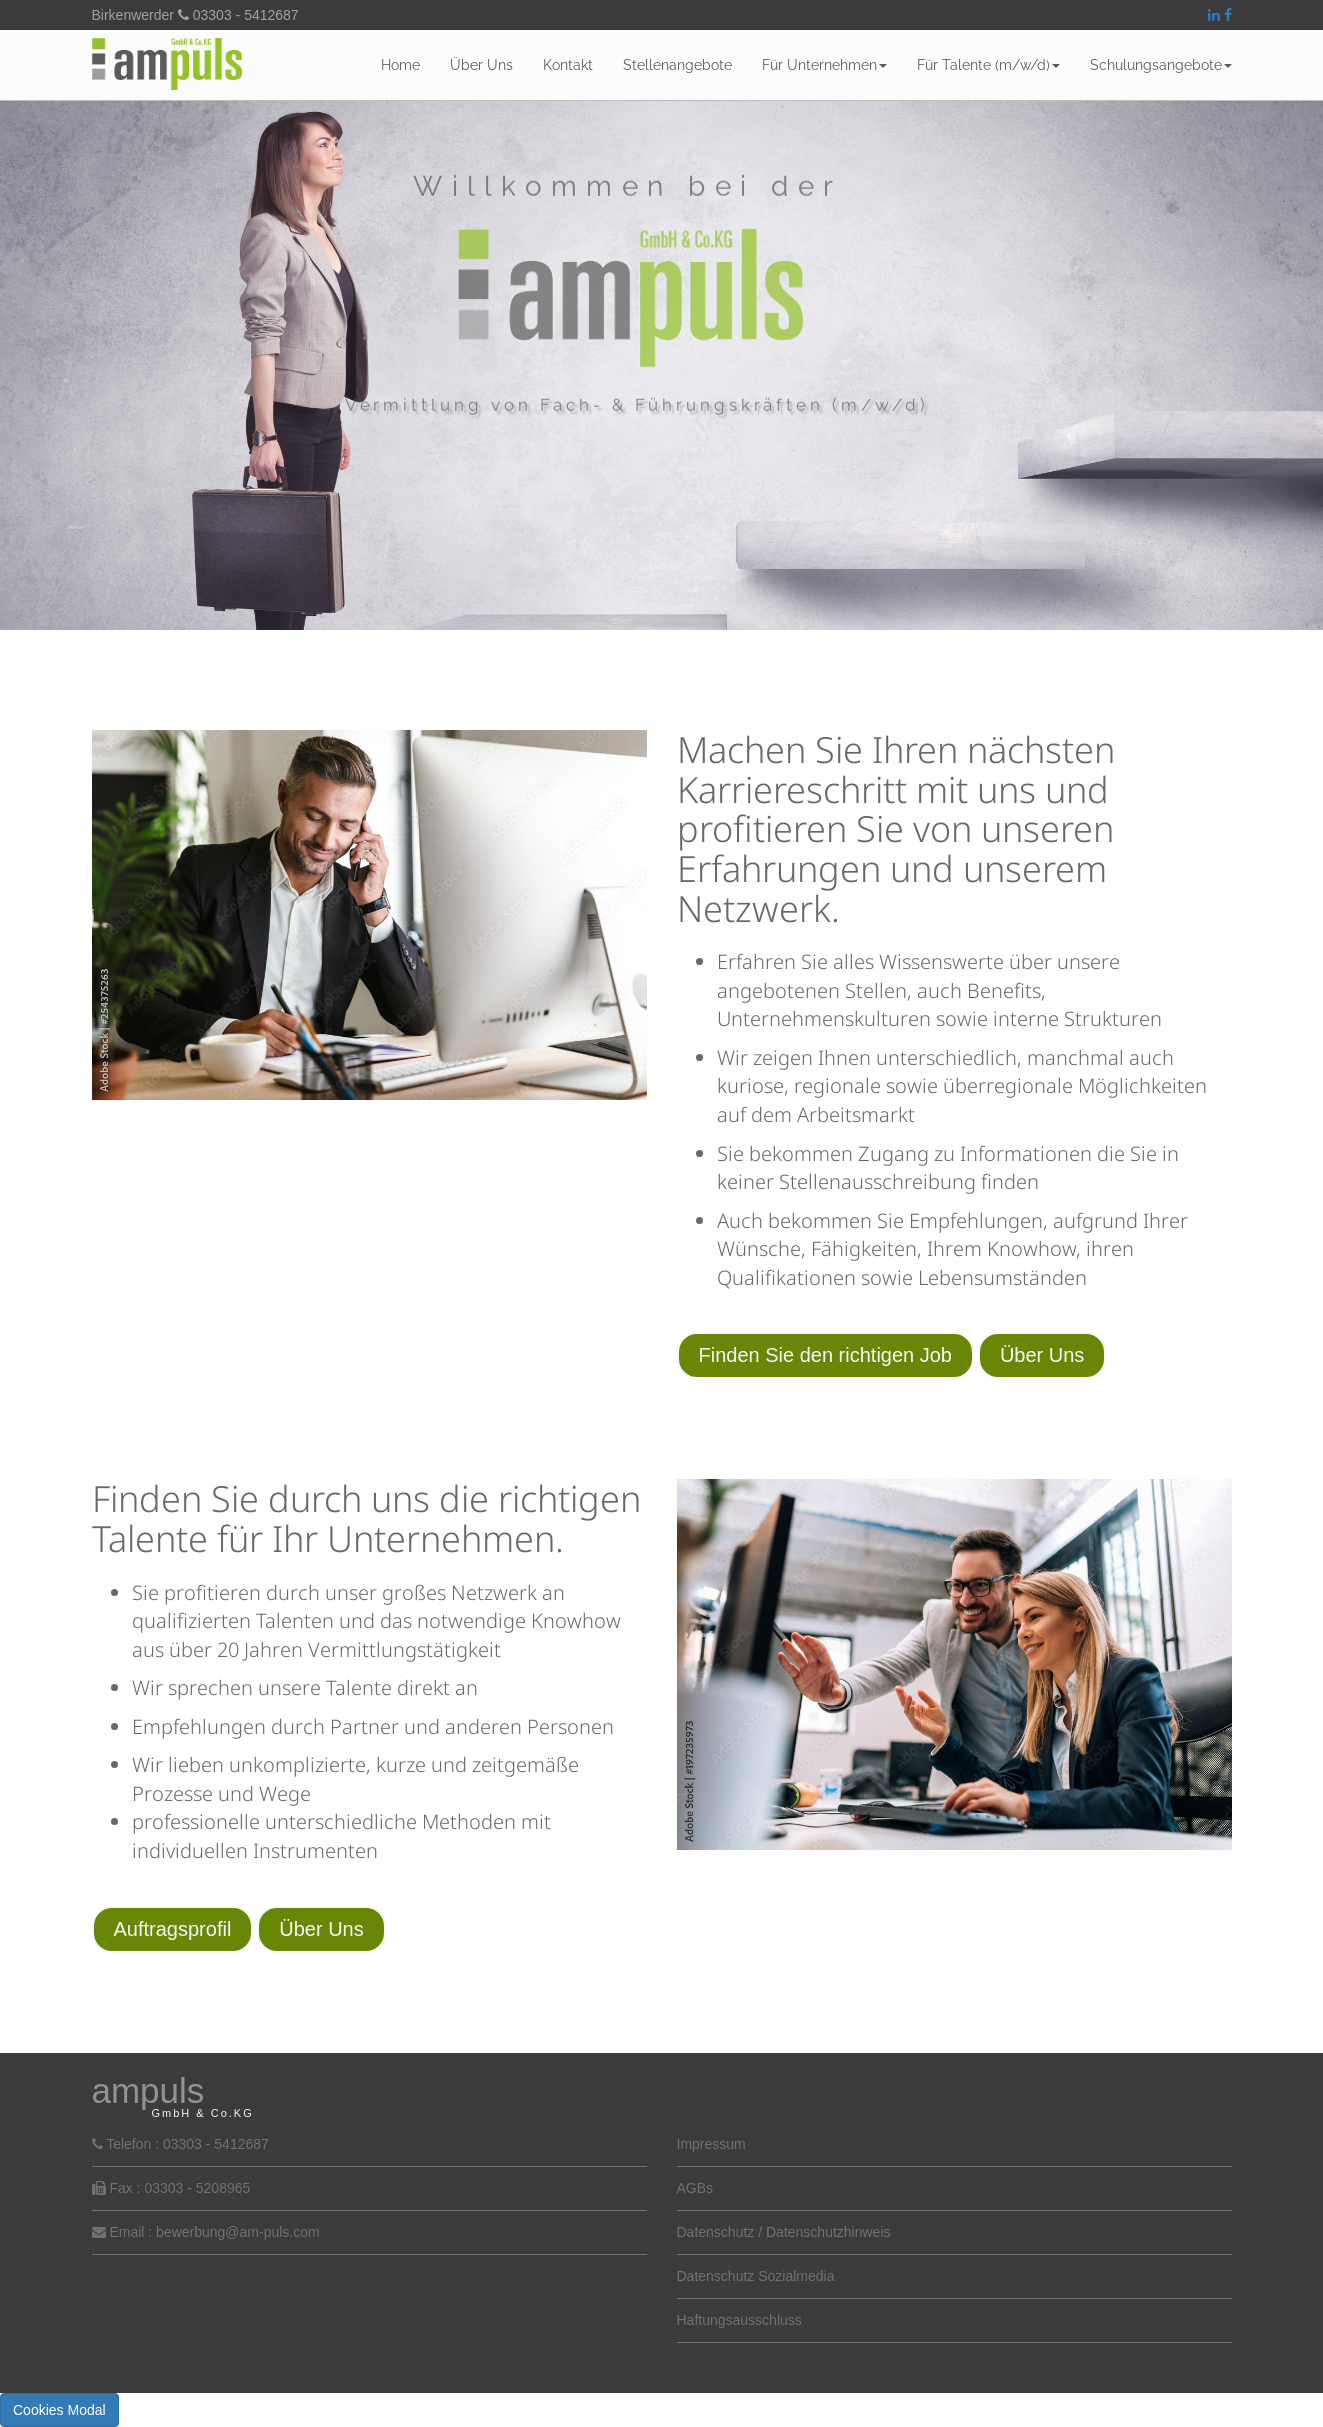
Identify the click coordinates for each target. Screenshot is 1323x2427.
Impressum (711, 2144)
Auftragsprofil (173, 1929)
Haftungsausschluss (739, 2320)
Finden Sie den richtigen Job (826, 1355)
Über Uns (481, 65)
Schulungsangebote (1161, 65)
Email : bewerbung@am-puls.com (214, 2232)
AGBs (695, 2188)
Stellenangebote (677, 65)
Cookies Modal (59, 2410)
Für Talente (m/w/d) (988, 65)
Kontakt (568, 65)
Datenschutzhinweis (828, 2232)
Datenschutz (716, 2232)
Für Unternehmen (824, 65)
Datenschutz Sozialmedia (756, 2276)
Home (400, 65)
